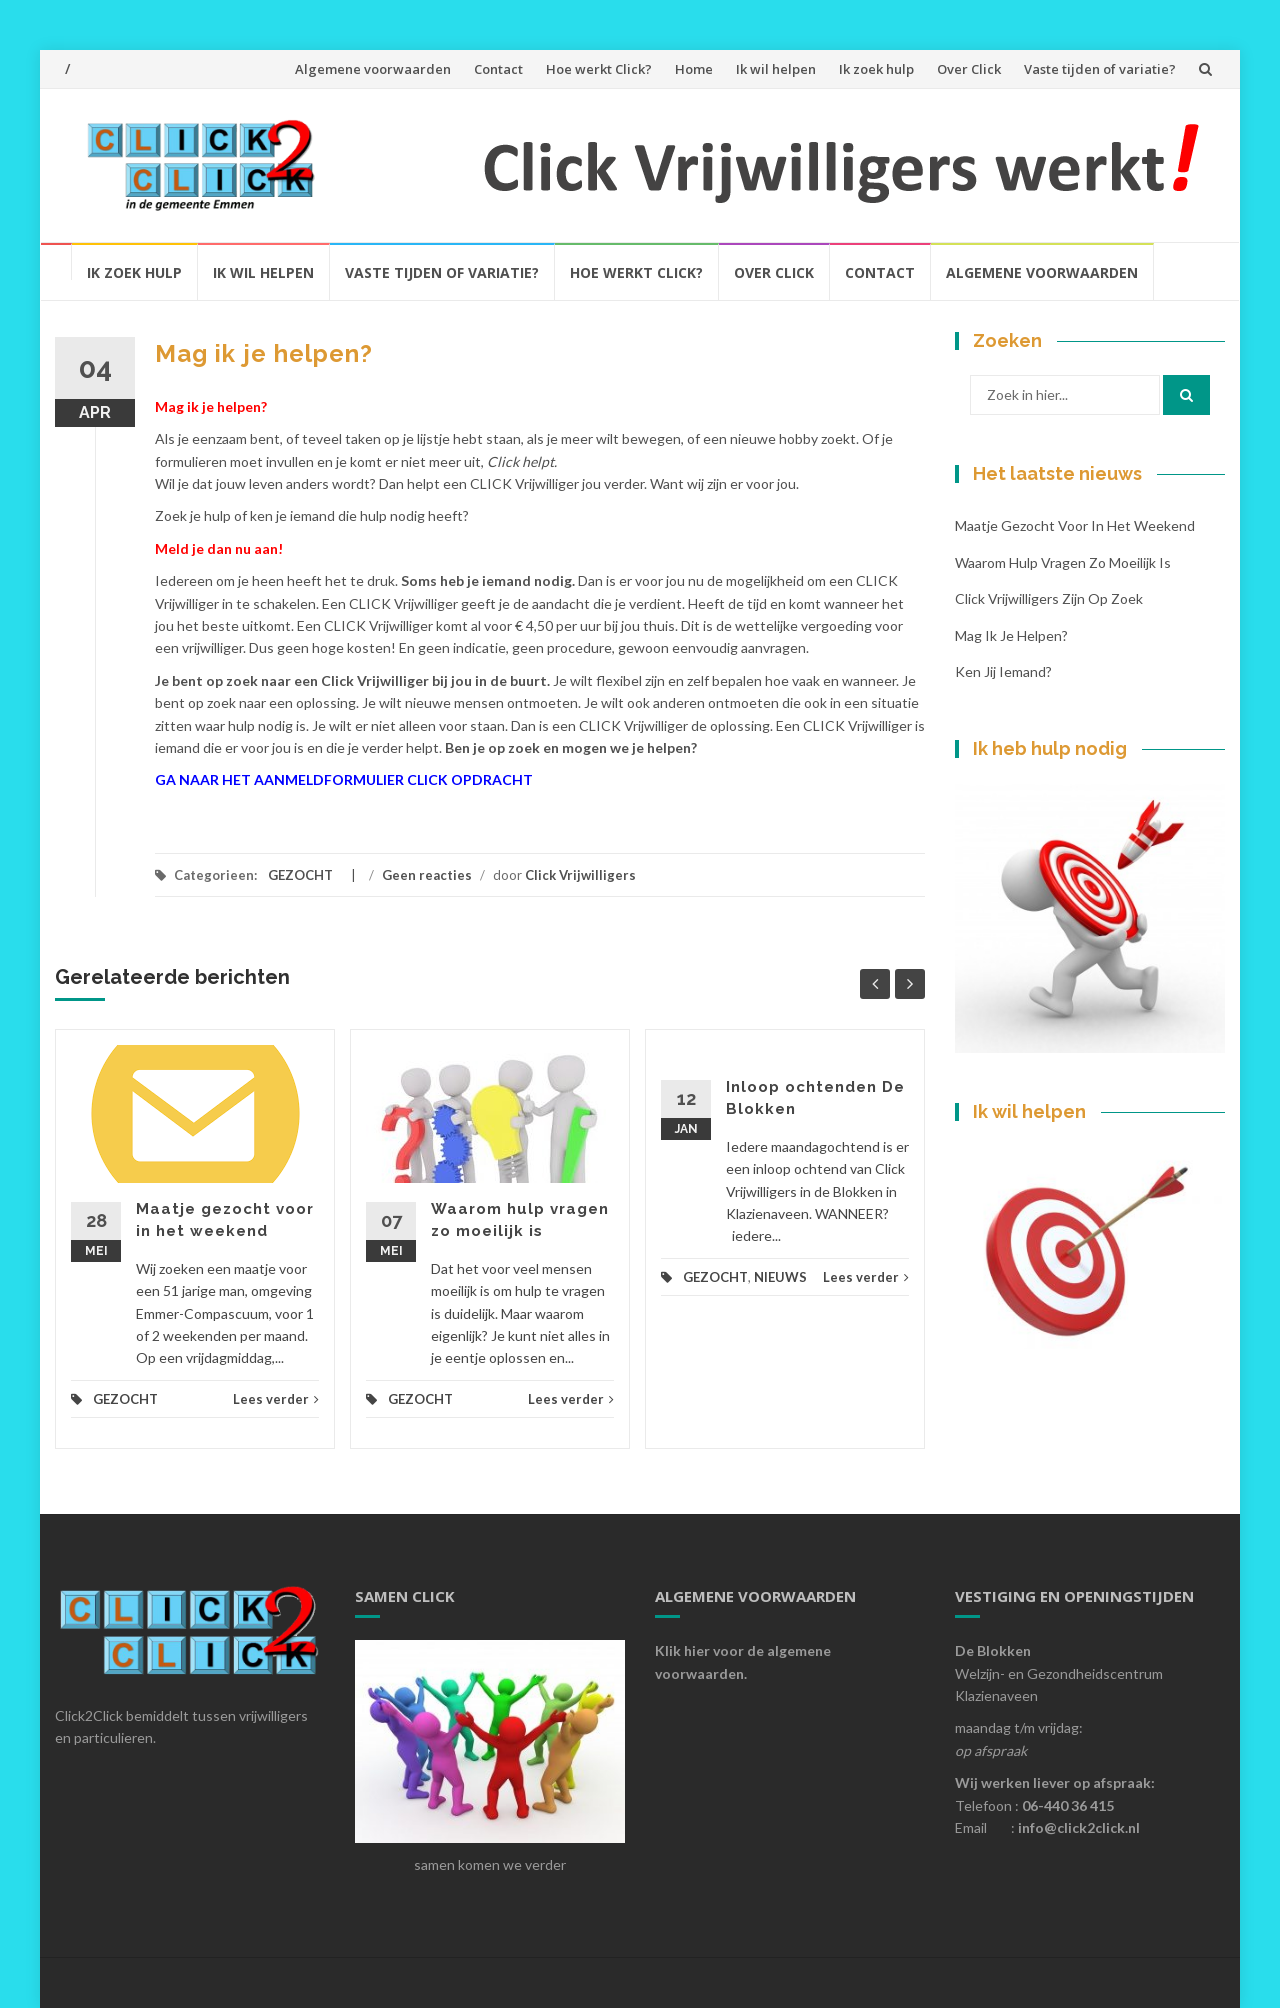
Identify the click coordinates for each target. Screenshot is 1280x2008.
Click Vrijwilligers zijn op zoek (1049, 598)
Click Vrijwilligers (580, 875)
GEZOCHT (300, 875)
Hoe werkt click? (636, 272)
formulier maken (281, 809)
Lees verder (276, 1399)
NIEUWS (780, 1277)
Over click (774, 272)
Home (694, 69)
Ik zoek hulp (876, 69)
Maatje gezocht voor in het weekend (1075, 525)
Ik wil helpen (776, 69)
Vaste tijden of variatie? (1100, 69)
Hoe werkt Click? (599, 69)
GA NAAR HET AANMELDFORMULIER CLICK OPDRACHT (344, 779)
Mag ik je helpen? (1011, 635)
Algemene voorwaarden (373, 69)
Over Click (969, 69)
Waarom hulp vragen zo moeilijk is (1063, 562)
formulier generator (197, 809)
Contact (498, 69)
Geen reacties (427, 875)
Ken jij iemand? (1003, 671)
